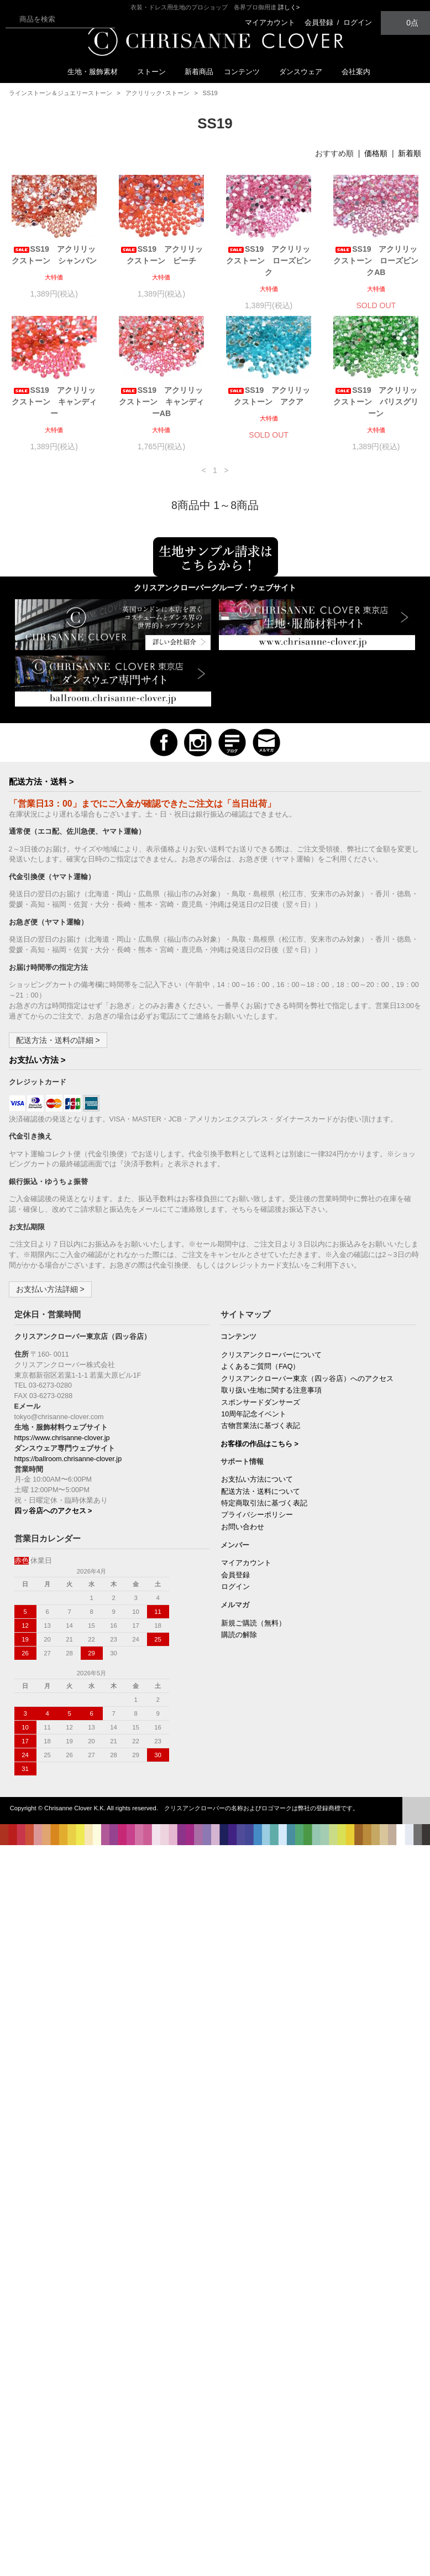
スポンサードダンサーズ (260, 1402)
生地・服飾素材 (97, 71)
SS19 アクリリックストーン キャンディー (54, 402)
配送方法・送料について (260, 1491)
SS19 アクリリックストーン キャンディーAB (161, 402)
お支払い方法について (257, 1479)
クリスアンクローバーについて (271, 1355)
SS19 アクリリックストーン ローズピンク (268, 261)
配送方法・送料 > (41, 781)
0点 (405, 22)
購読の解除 (239, 1635)
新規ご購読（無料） (253, 1623)
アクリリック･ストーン (157, 93)
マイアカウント (270, 22)
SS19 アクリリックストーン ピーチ (162, 255)
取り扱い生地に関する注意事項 (271, 1390)
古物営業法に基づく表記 (260, 1426)
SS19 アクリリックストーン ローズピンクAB (375, 261)
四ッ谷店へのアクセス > (53, 1511)
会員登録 (319, 22)
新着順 (409, 153)
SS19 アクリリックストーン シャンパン (54, 255)
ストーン (156, 71)
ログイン (357, 22)
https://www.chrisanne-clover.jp (62, 1438)
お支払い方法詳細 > (50, 1289)
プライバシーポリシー (257, 1515)
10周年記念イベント (253, 1414)
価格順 (375, 153)
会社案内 (356, 71)
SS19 (209, 93)
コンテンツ (246, 71)
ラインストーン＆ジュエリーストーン (60, 93)
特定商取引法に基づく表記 (264, 1503)
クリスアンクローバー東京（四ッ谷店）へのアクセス (307, 1379)
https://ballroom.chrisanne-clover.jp (68, 1459)
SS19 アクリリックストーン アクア (268, 396)
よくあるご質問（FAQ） (260, 1366)
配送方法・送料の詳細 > (58, 1040)
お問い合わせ (242, 1527)
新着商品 (199, 71)
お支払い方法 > (37, 1059)
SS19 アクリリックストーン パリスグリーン (375, 402)
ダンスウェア (305, 71)
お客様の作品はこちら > (259, 1444)
